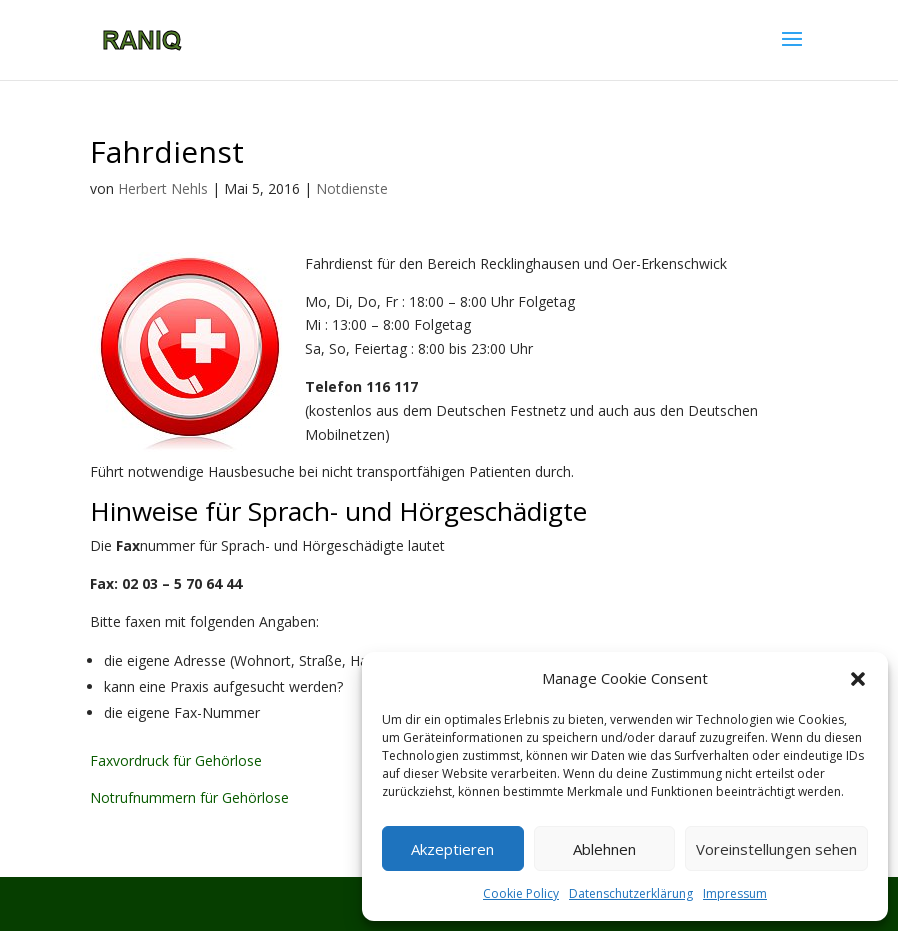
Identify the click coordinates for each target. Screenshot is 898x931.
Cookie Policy (521, 893)
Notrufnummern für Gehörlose (189, 797)
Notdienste (352, 188)
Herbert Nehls (163, 188)
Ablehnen (604, 849)
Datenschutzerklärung (631, 893)
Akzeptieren (452, 849)
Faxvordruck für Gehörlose (176, 760)
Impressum (735, 893)
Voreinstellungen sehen (776, 849)
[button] (858, 679)
